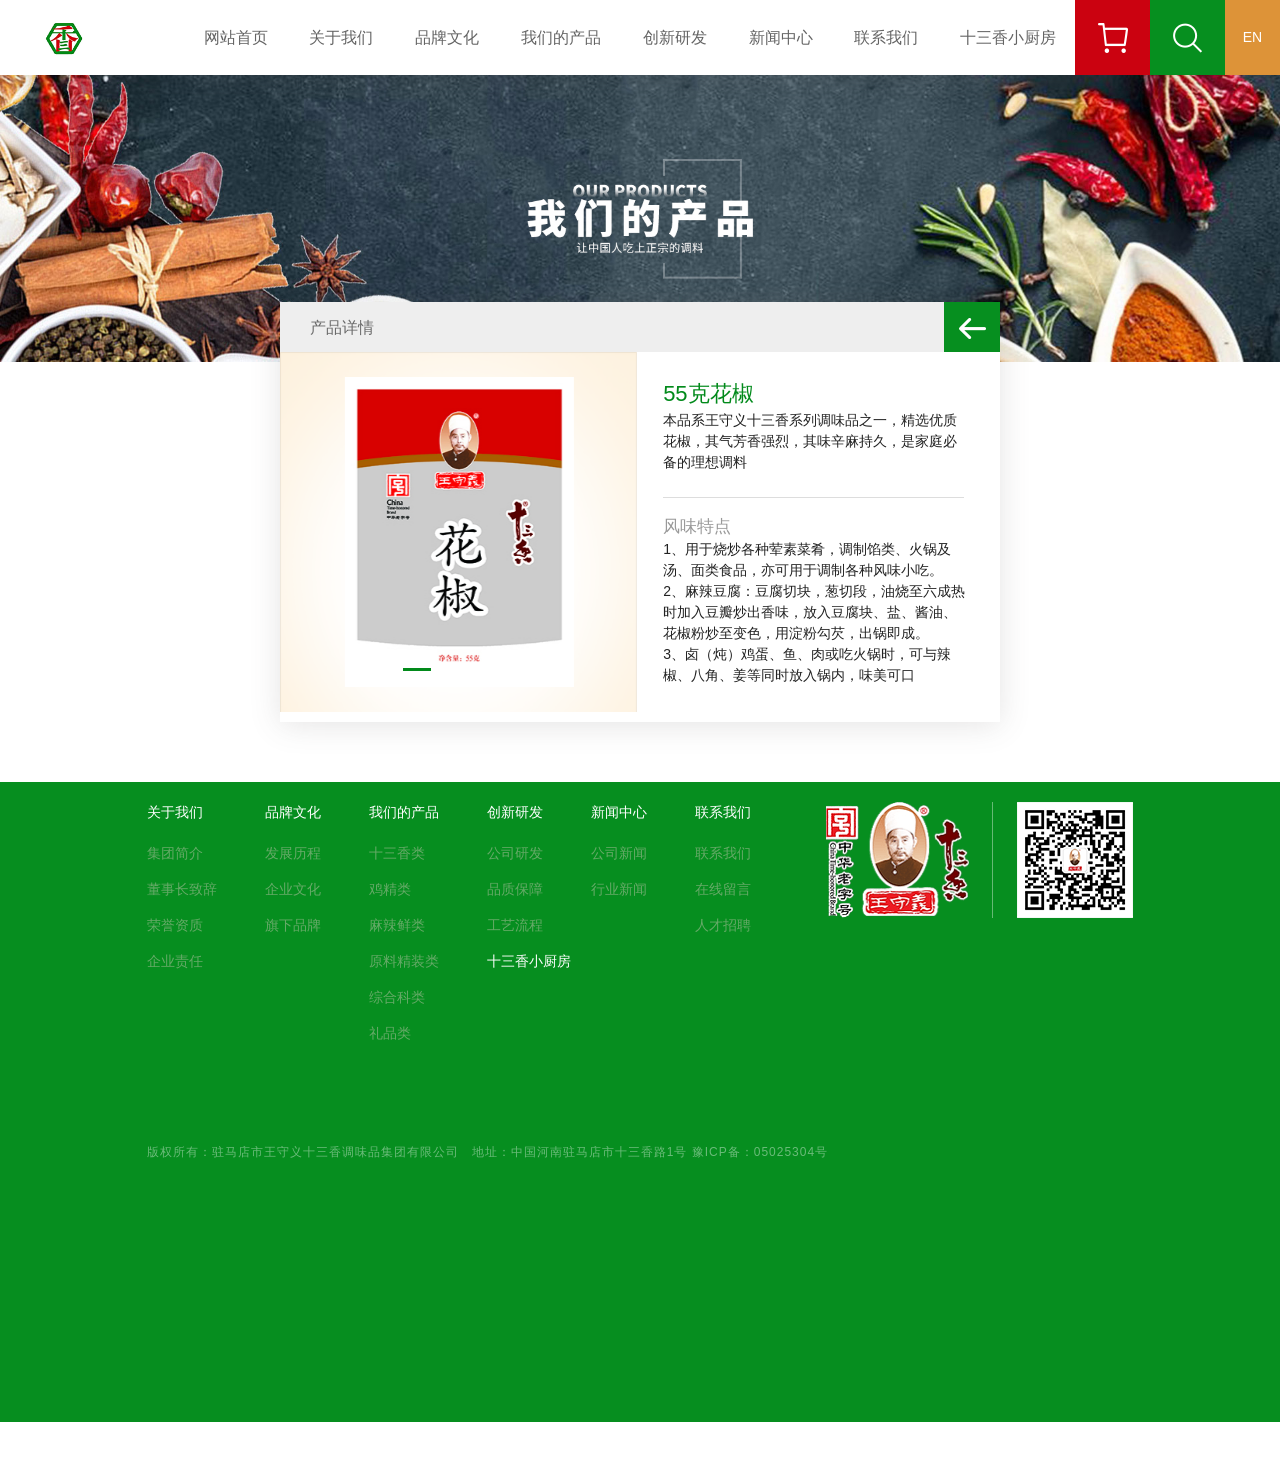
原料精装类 (404, 961)
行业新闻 (619, 889)
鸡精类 (390, 889)
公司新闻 (619, 853)
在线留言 (723, 889)
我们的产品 (561, 37)
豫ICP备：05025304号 (760, 1151)
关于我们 (341, 37)
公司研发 (515, 853)
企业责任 (175, 961)
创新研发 (675, 37)
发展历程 (293, 853)
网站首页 (236, 37)
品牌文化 (447, 37)
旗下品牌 (293, 925)
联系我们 (886, 37)
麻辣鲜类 (397, 925)
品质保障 (515, 889)
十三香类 (397, 853)
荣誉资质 (175, 925)
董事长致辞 (182, 889)
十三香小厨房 (1008, 37)
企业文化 (293, 889)
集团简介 (175, 853)
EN (1252, 37)
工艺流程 (515, 925)
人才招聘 (723, 925)
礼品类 (390, 1033)
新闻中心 (781, 37)
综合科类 (397, 997)
